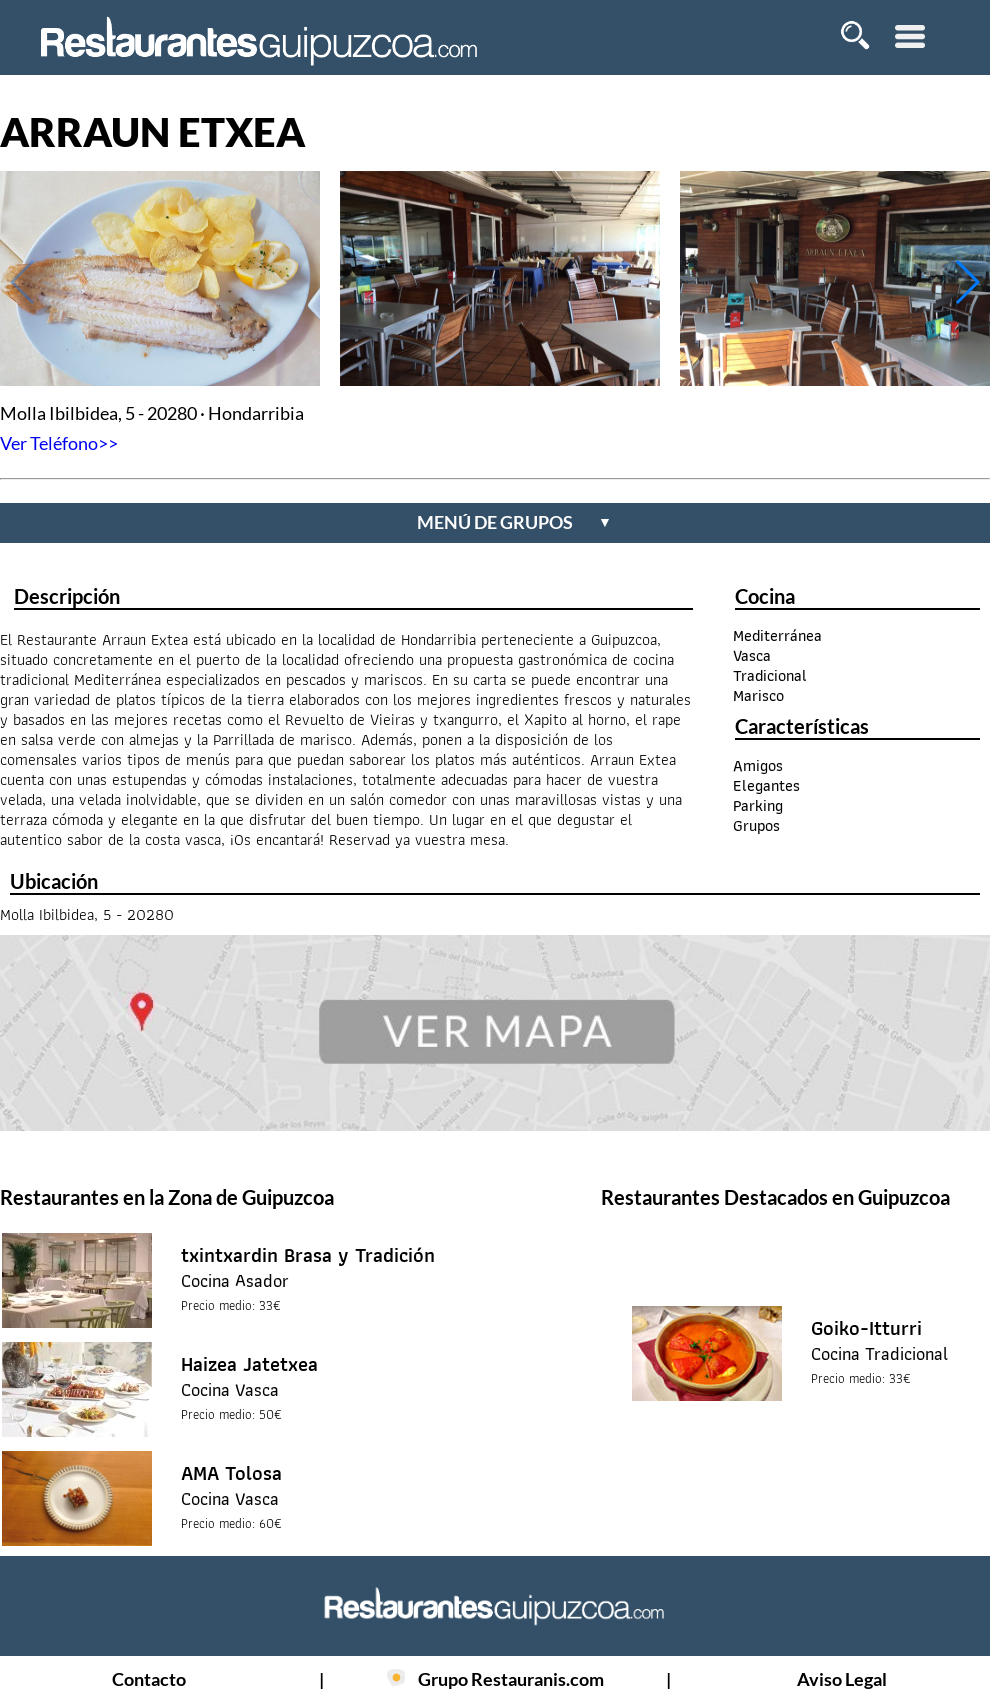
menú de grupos (514, 522)
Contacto (149, 1679)
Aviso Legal (842, 1679)
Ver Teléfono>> (59, 443)
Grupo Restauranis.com (511, 1679)
